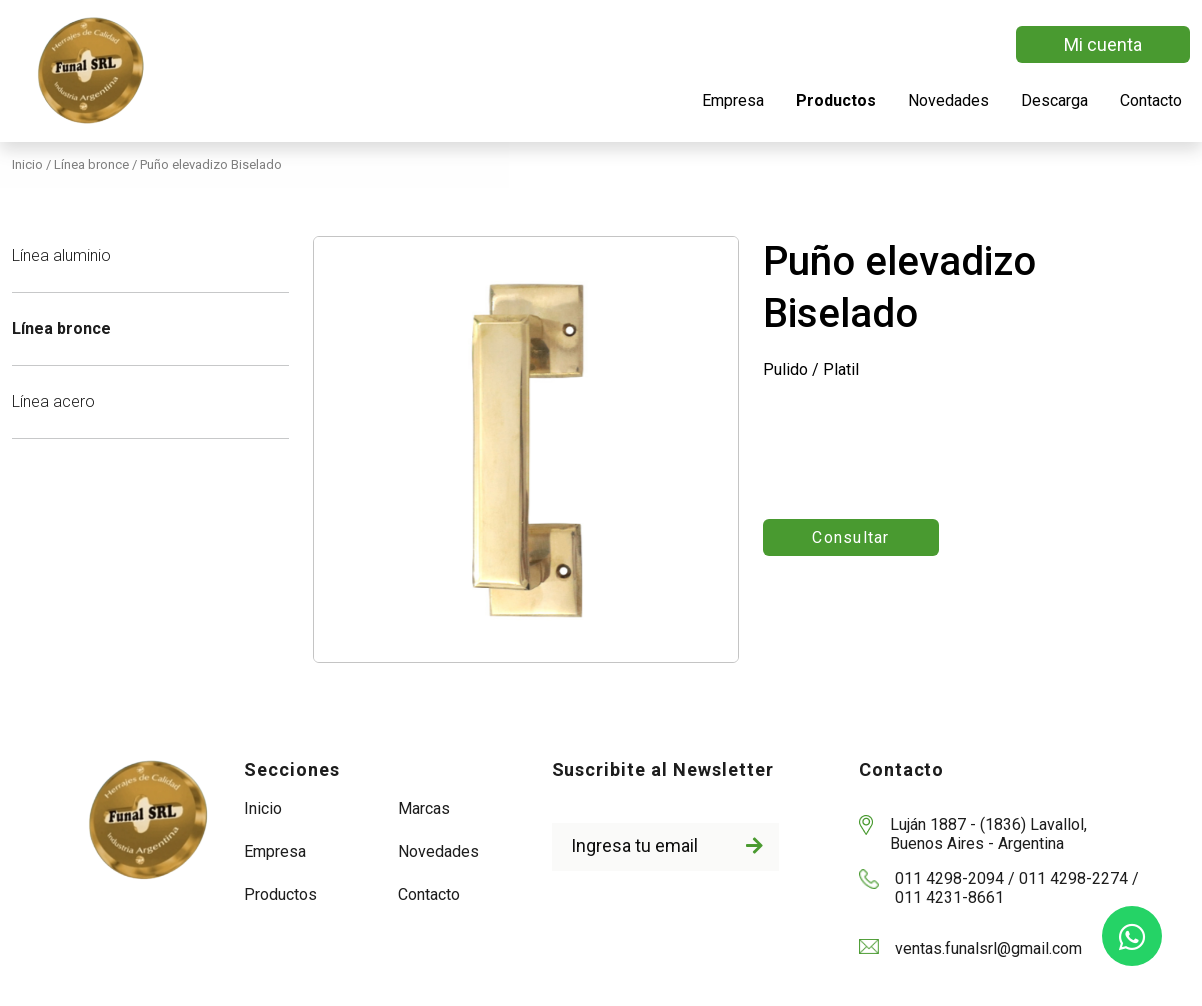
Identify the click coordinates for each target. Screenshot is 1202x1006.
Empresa (733, 100)
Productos (836, 100)
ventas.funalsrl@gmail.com (988, 948)
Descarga (1054, 100)
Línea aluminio (61, 255)
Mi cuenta (1103, 44)
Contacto (1151, 100)
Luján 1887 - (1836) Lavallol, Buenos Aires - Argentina (988, 834)
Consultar (851, 537)
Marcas (424, 808)
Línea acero (53, 401)
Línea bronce (61, 328)
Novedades (948, 100)
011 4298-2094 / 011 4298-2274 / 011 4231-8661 (1017, 888)
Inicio (29, 164)
